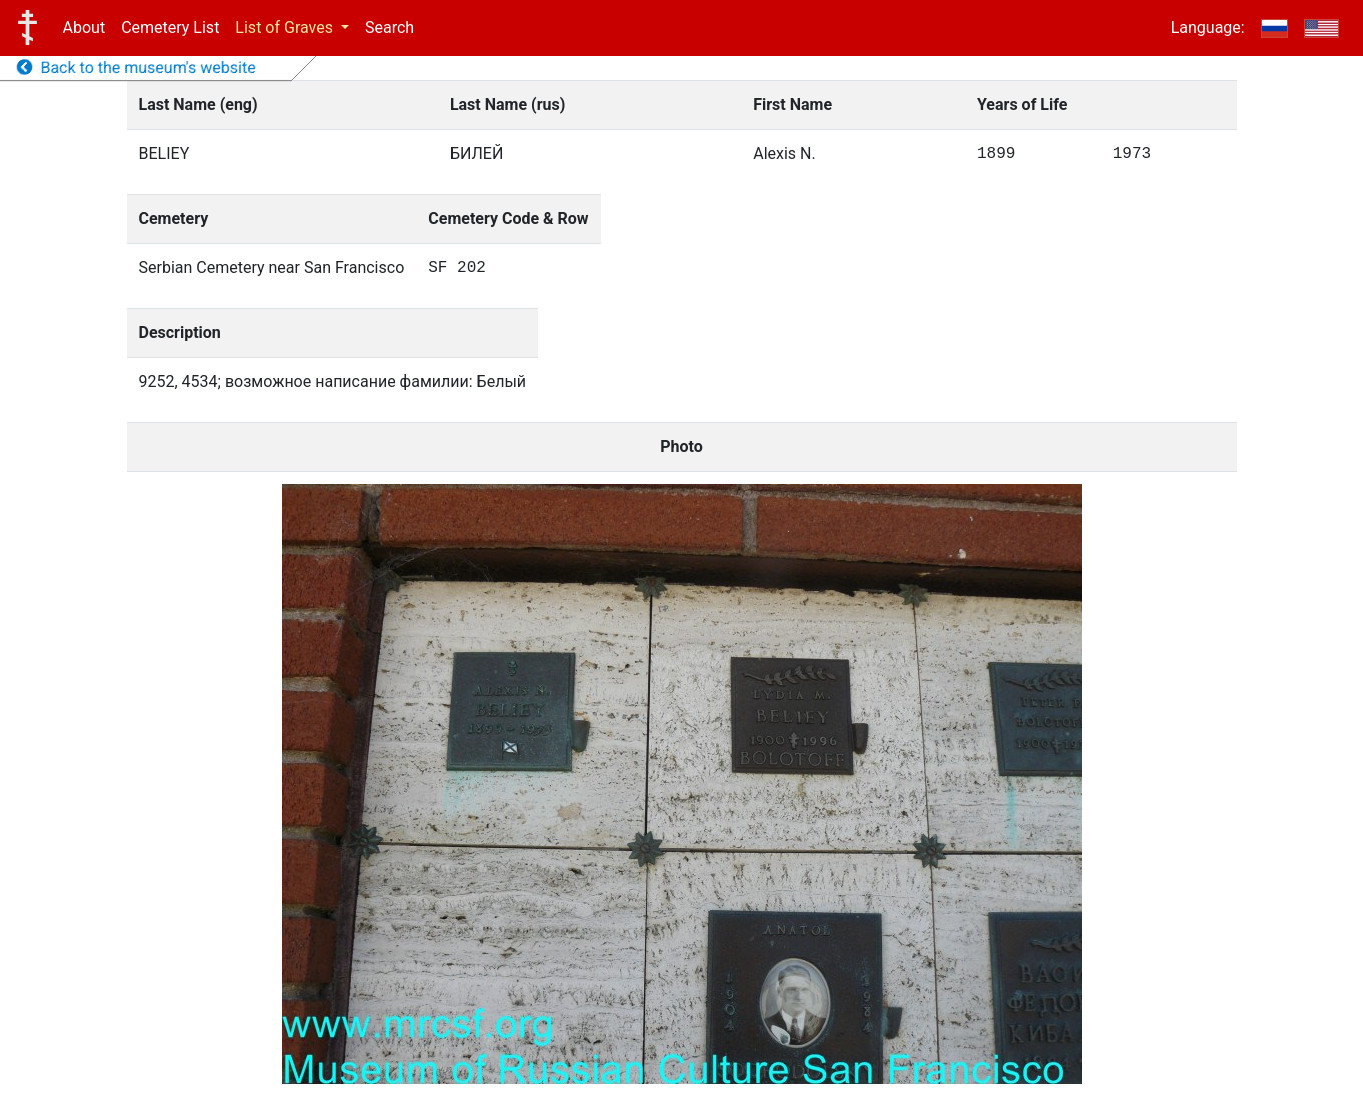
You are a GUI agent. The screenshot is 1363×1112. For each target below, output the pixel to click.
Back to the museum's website (136, 67)
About (84, 27)
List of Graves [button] (286, 27)
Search (389, 27)
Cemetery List (170, 27)
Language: (1208, 27)
